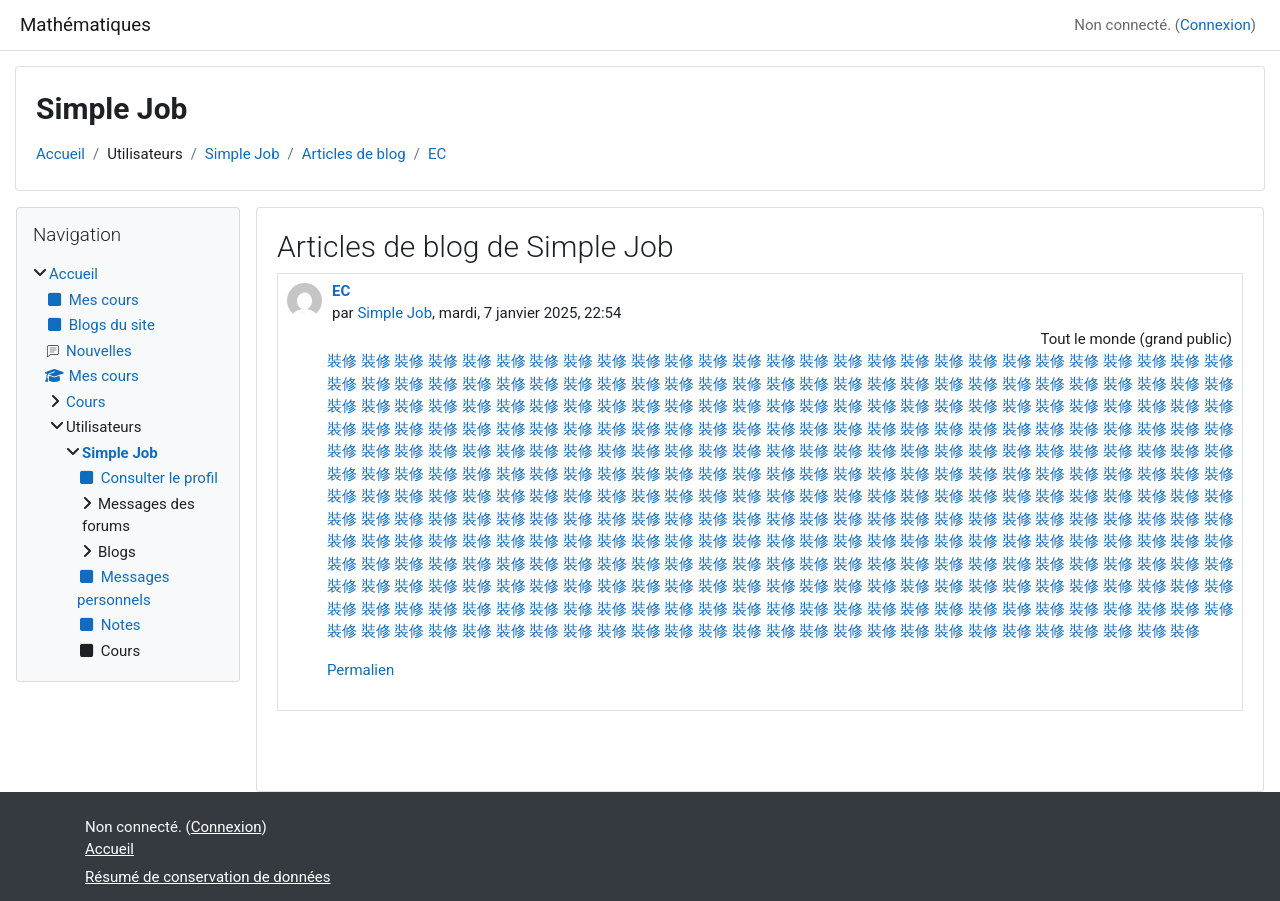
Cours (85, 402)
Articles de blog (354, 154)
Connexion (1215, 25)
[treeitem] (128, 462)
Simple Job (242, 154)
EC (437, 154)
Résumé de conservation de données (208, 877)
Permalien (360, 670)
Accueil (60, 154)
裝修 (342, 361)
